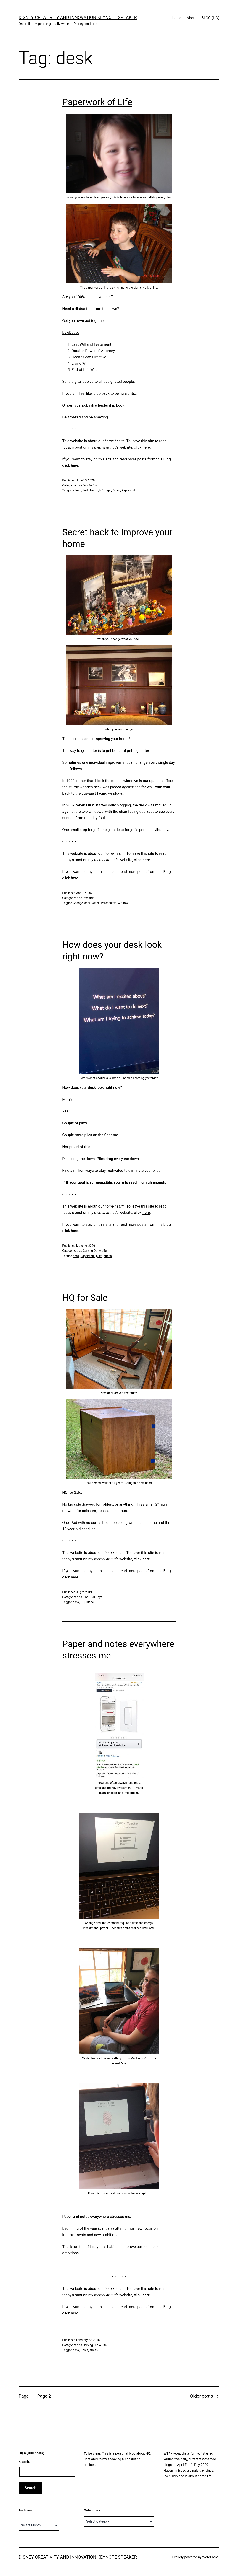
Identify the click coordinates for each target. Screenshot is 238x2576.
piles (99, 1256)
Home (177, 18)
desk (85, 490)
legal (108, 490)
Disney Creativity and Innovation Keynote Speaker (78, 17)
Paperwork (129, 490)
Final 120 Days (92, 1597)
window (123, 903)
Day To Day (90, 485)
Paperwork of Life (97, 102)
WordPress (210, 2557)
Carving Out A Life (95, 1250)
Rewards (88, 898)
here (146, 447)
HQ (101, 490)
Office (116, 490)
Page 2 (44, 2396)
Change (78, 903)
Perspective (108, 903)
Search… (25, 2462)
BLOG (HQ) (210, 18)
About (192, 18)
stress (108, 1256)
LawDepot (70, 332)
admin (77, 490)
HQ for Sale (84, 1297)
